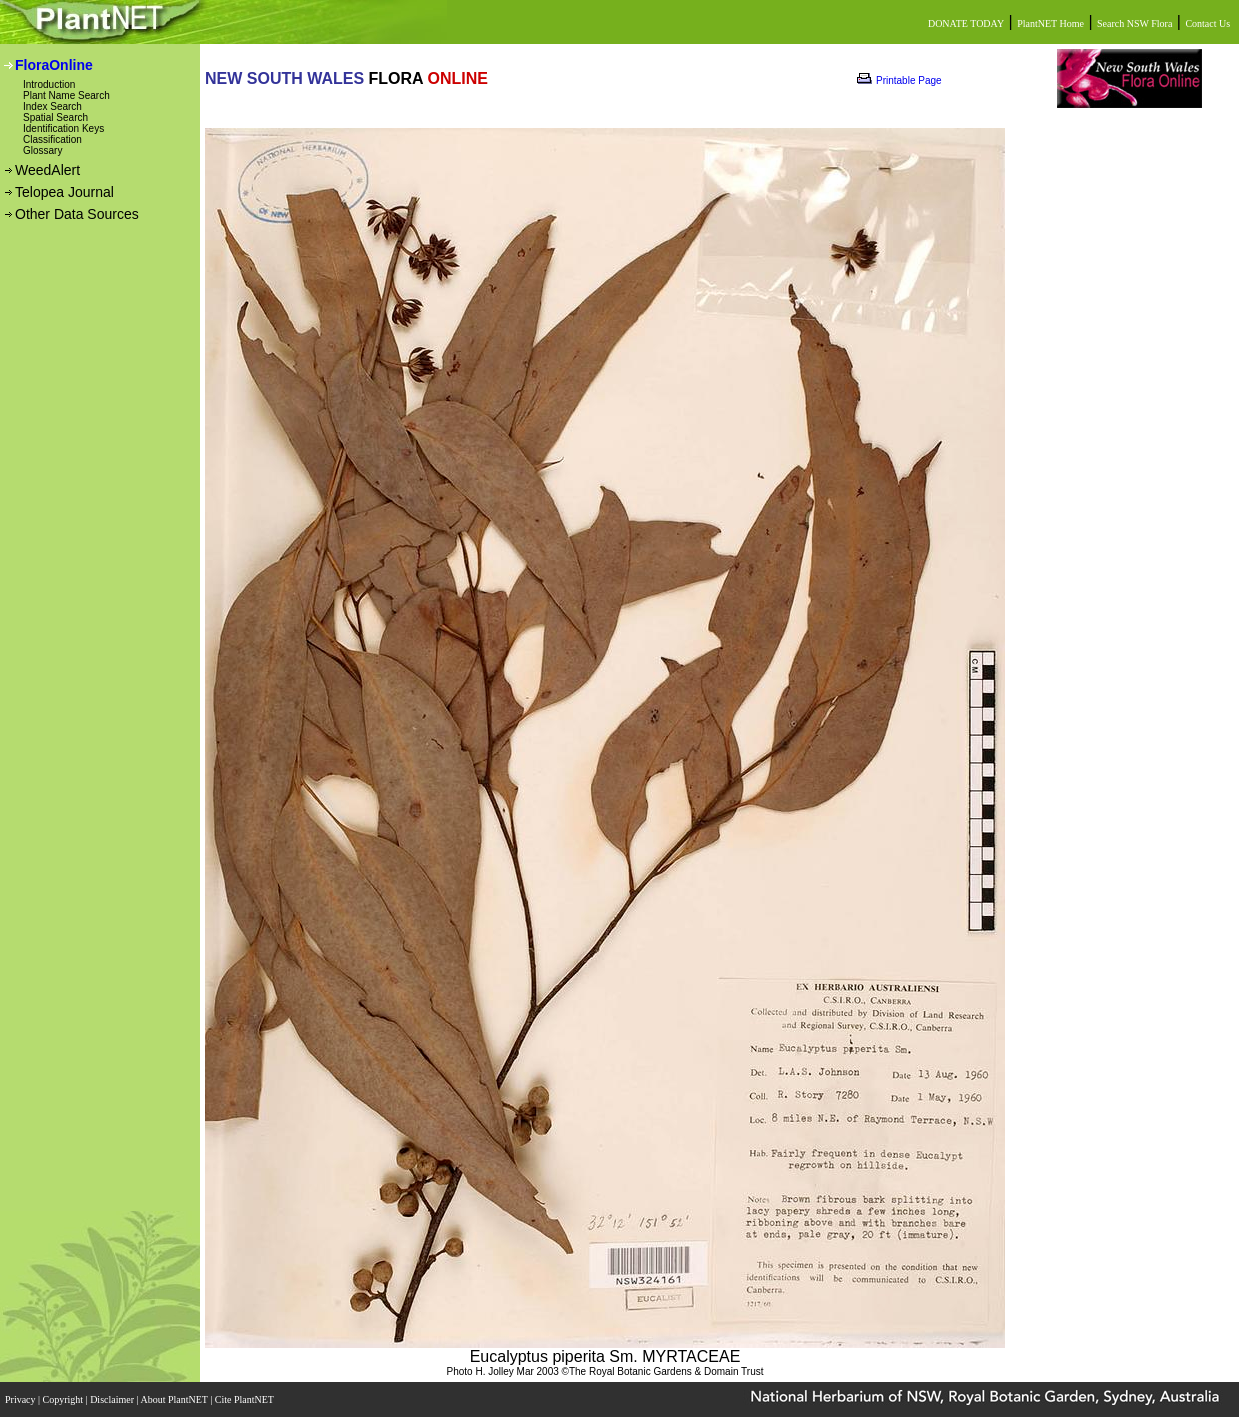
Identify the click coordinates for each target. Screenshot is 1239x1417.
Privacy (21, 1399)
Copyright (64, 1399)
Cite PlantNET (245, 1399)
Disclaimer (113, 1399)
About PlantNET (175, 1399)
